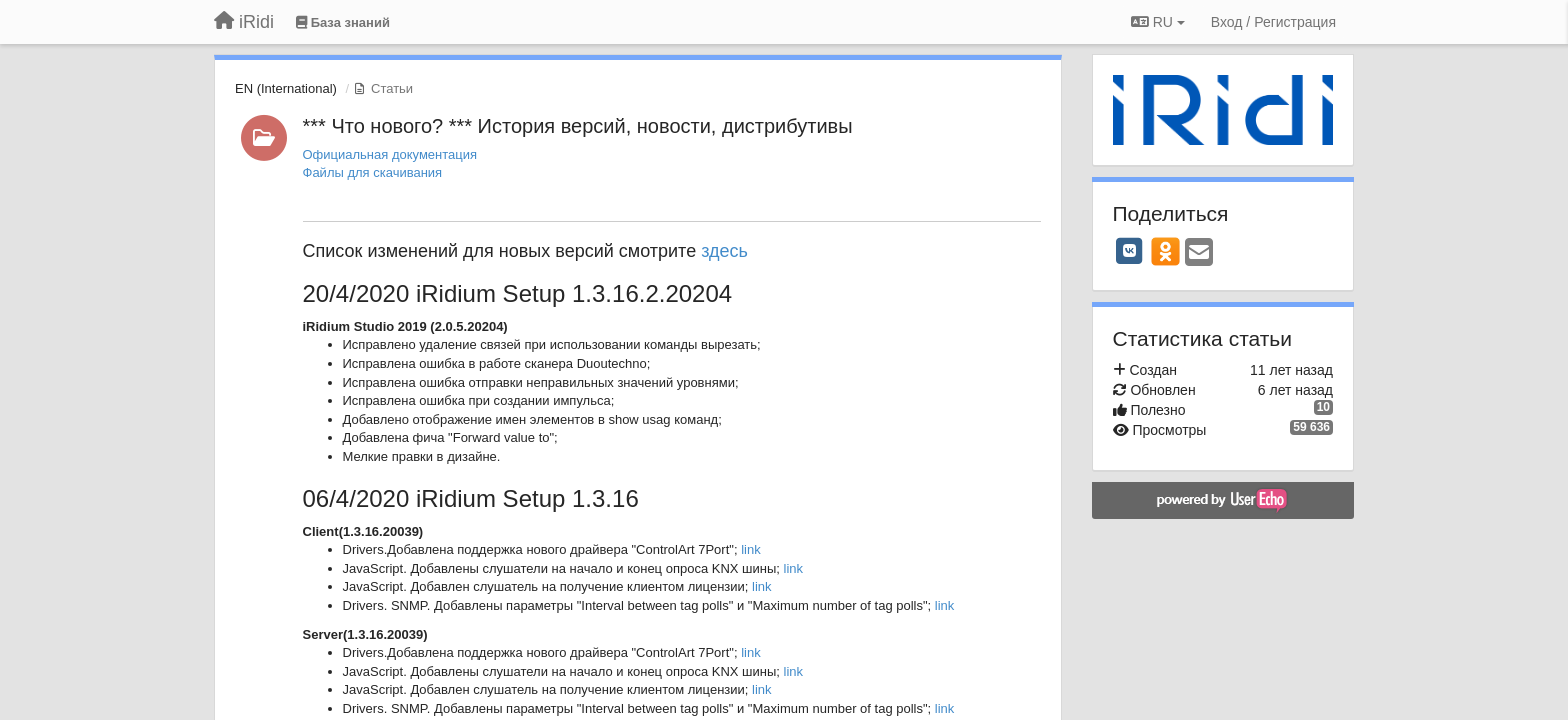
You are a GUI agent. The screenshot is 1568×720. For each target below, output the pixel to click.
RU (1158, 22)
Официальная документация (390, 154)
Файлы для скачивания (373, 172)
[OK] (1165, 251)
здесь (727, 251)
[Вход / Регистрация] (1273, 22)
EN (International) (286, 88)
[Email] (1199, 253)
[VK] (1130, 251)
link (751, 549)
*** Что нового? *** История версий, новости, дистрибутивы (578, 126)
